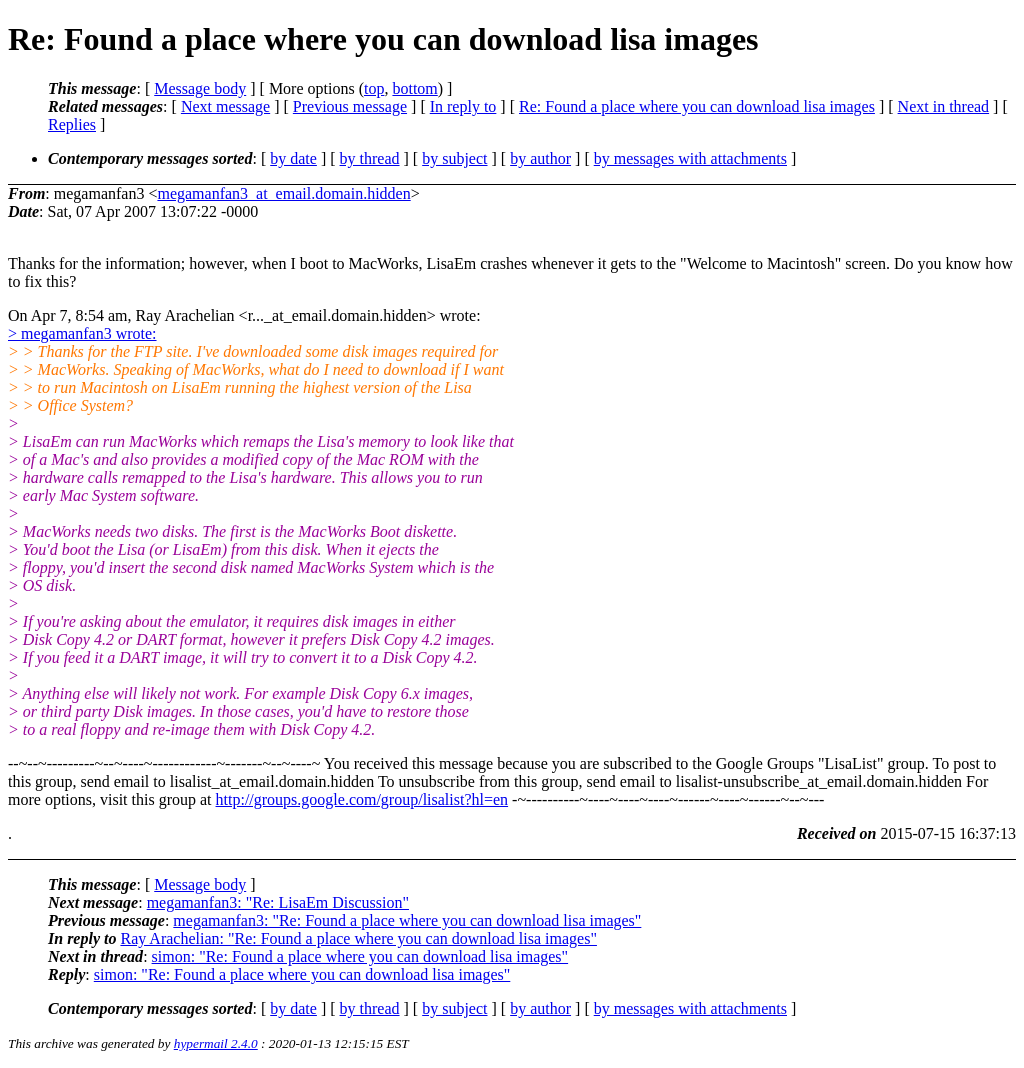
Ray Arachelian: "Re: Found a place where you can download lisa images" (358, 938)
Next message (225, 106)
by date (293, 158)
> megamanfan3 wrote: (82, 333)
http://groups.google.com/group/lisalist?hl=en (362, 799)
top (374, 88)
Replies (72, 124)
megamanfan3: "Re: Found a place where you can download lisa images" (407, 920)
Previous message (350, 106)
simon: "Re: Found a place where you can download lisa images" (360, 956)
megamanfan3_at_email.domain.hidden (283, 193)
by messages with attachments (690, 158)
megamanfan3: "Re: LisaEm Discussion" (278, 902)
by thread (370, 158)
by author (540, 158)
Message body (200, 88)
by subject (454, 158)
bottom (414, 88)
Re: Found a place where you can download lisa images (697, 106)
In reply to (463, 106)
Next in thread (944, 106)
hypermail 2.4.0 (216, 1043)
